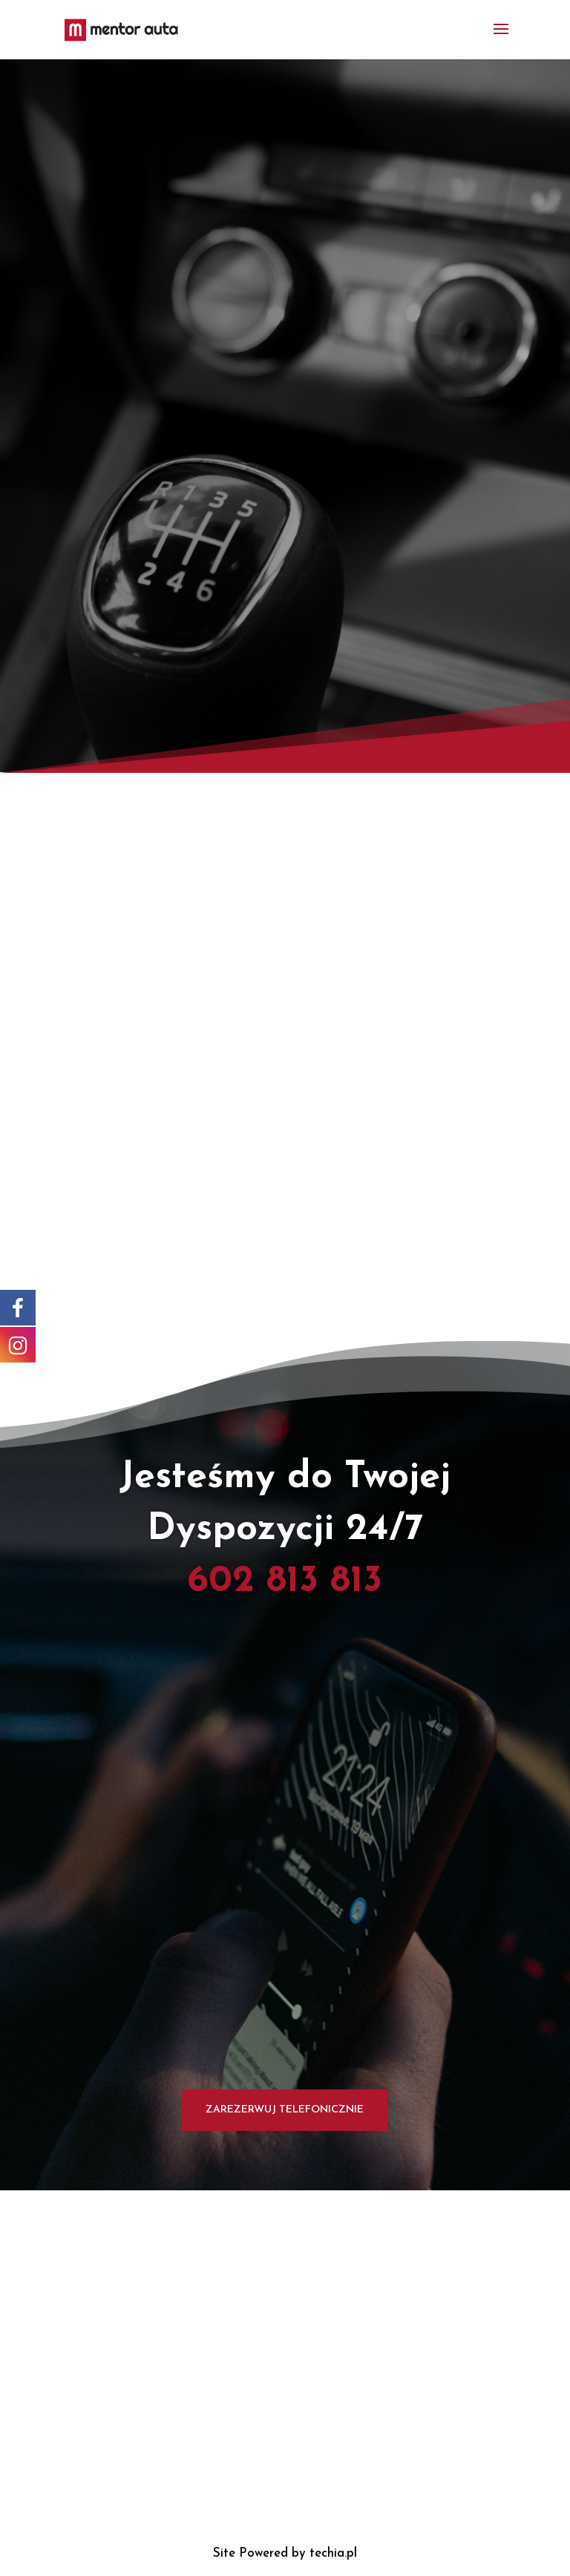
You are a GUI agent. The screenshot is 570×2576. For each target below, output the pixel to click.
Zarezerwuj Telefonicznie (285, 2109)
